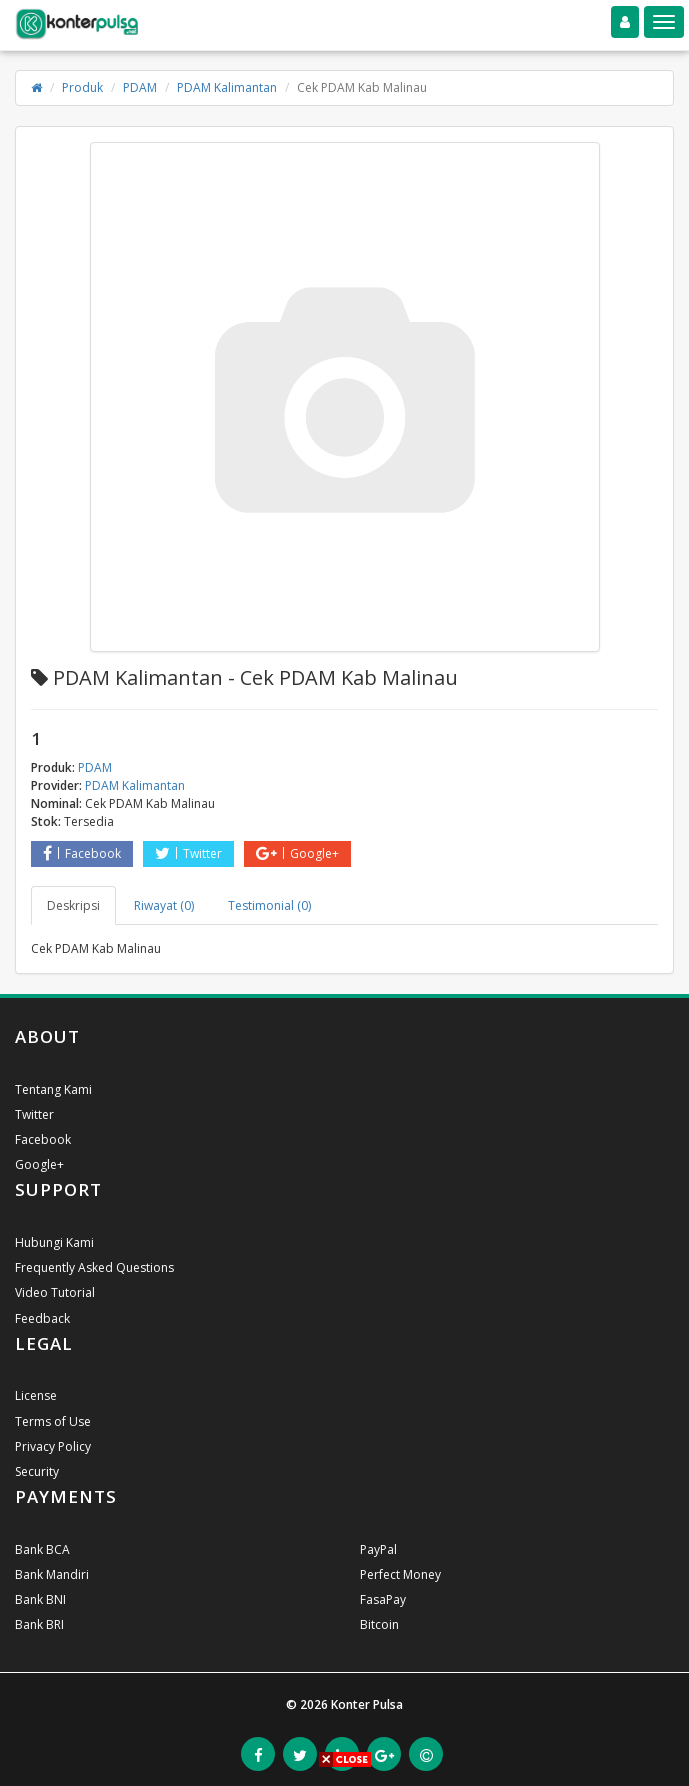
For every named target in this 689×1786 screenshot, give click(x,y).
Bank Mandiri (52, 1574)
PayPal (378, 1549)
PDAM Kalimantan (227, 87)
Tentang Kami (53, 1089)
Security (37, 1471)
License (36, 1395)
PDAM (140, 87)
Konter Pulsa (367, 1704)
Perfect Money (400, 1574)
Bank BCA (42, 1549)
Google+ (297, 853)
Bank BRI (39, 1624)
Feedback (42, 1318)
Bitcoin (379, 1624)
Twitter (188, 853)
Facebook (82, 853)
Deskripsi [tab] (73, 905)
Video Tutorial (55, 1292)
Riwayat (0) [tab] (164, 905)
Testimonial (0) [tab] (269, 905)
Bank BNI (40, 1599)
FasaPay (383, 1599)
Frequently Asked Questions (94, 1267)
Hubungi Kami (54, 1242)
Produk (82, 87)
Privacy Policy (53, 1446)
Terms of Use (53, 1421)
